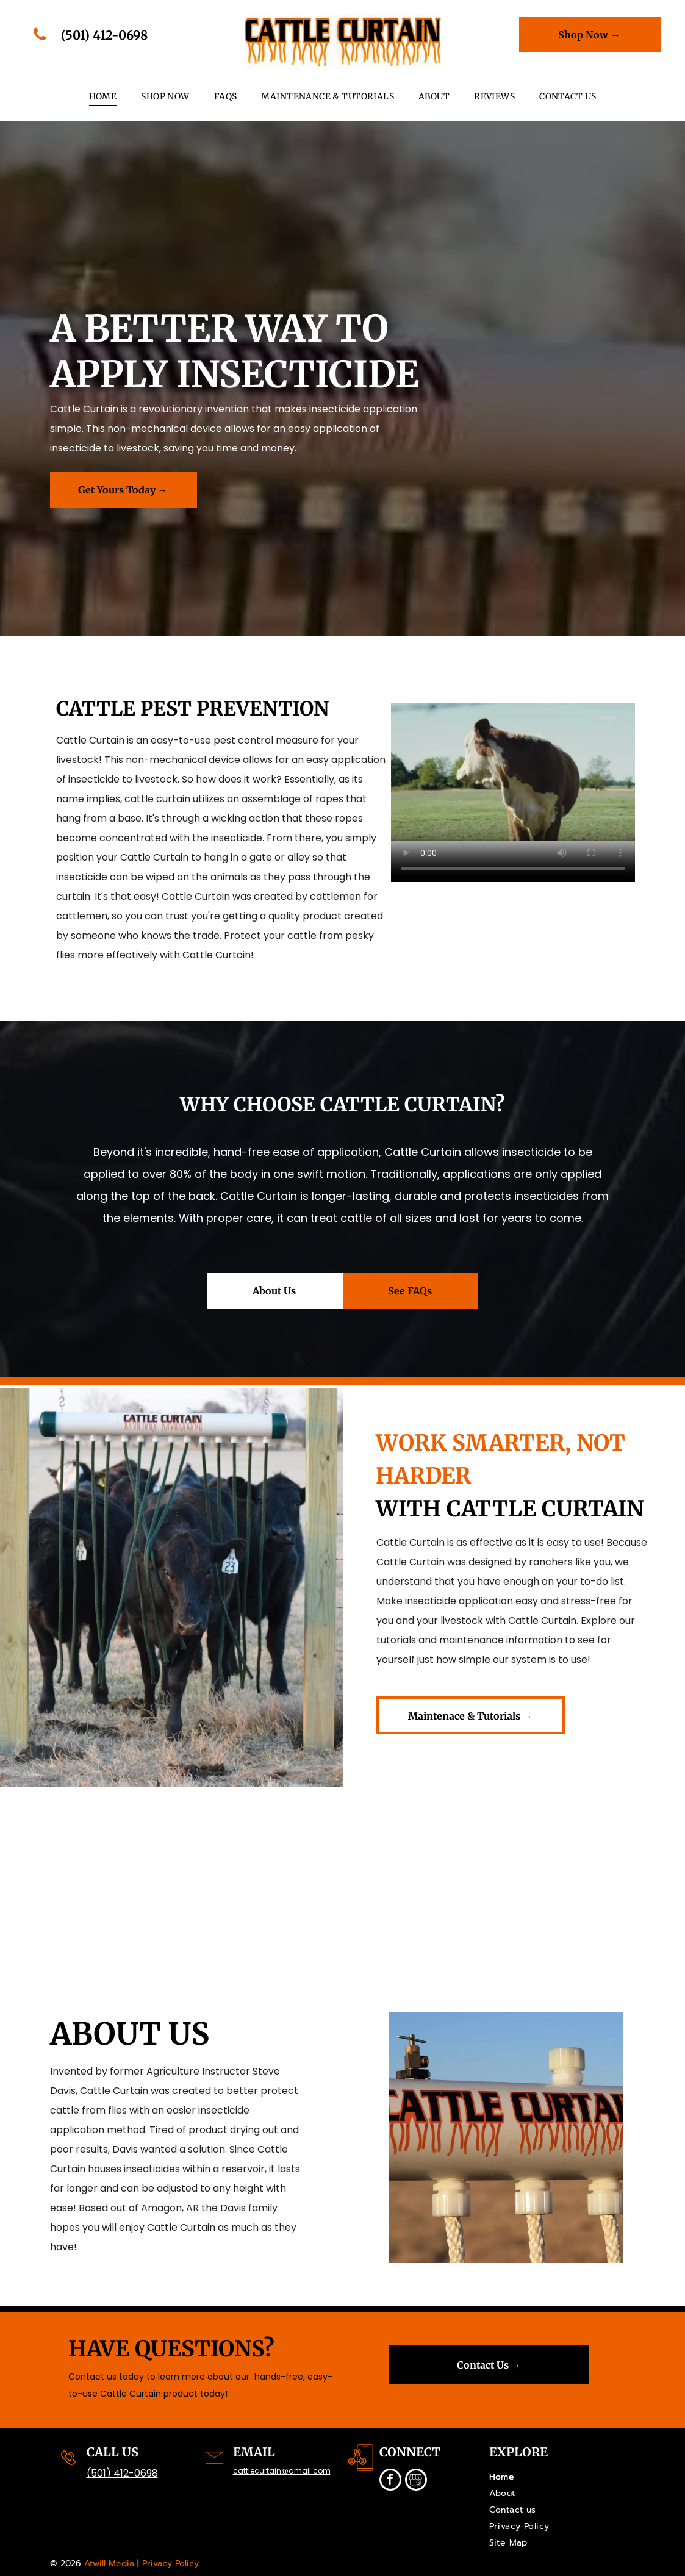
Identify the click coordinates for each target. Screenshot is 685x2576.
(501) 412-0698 (122, 2473)
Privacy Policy (170, 2563)
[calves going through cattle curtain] (85, 1870)
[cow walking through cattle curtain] (599, 1870)
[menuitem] (103, 96)
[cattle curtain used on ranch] (428, 1870)
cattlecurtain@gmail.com (282, 2471)
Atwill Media (109, 2563)
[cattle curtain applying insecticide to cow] (257, 1870)
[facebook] (390, 2481)
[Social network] (416, 2481)
